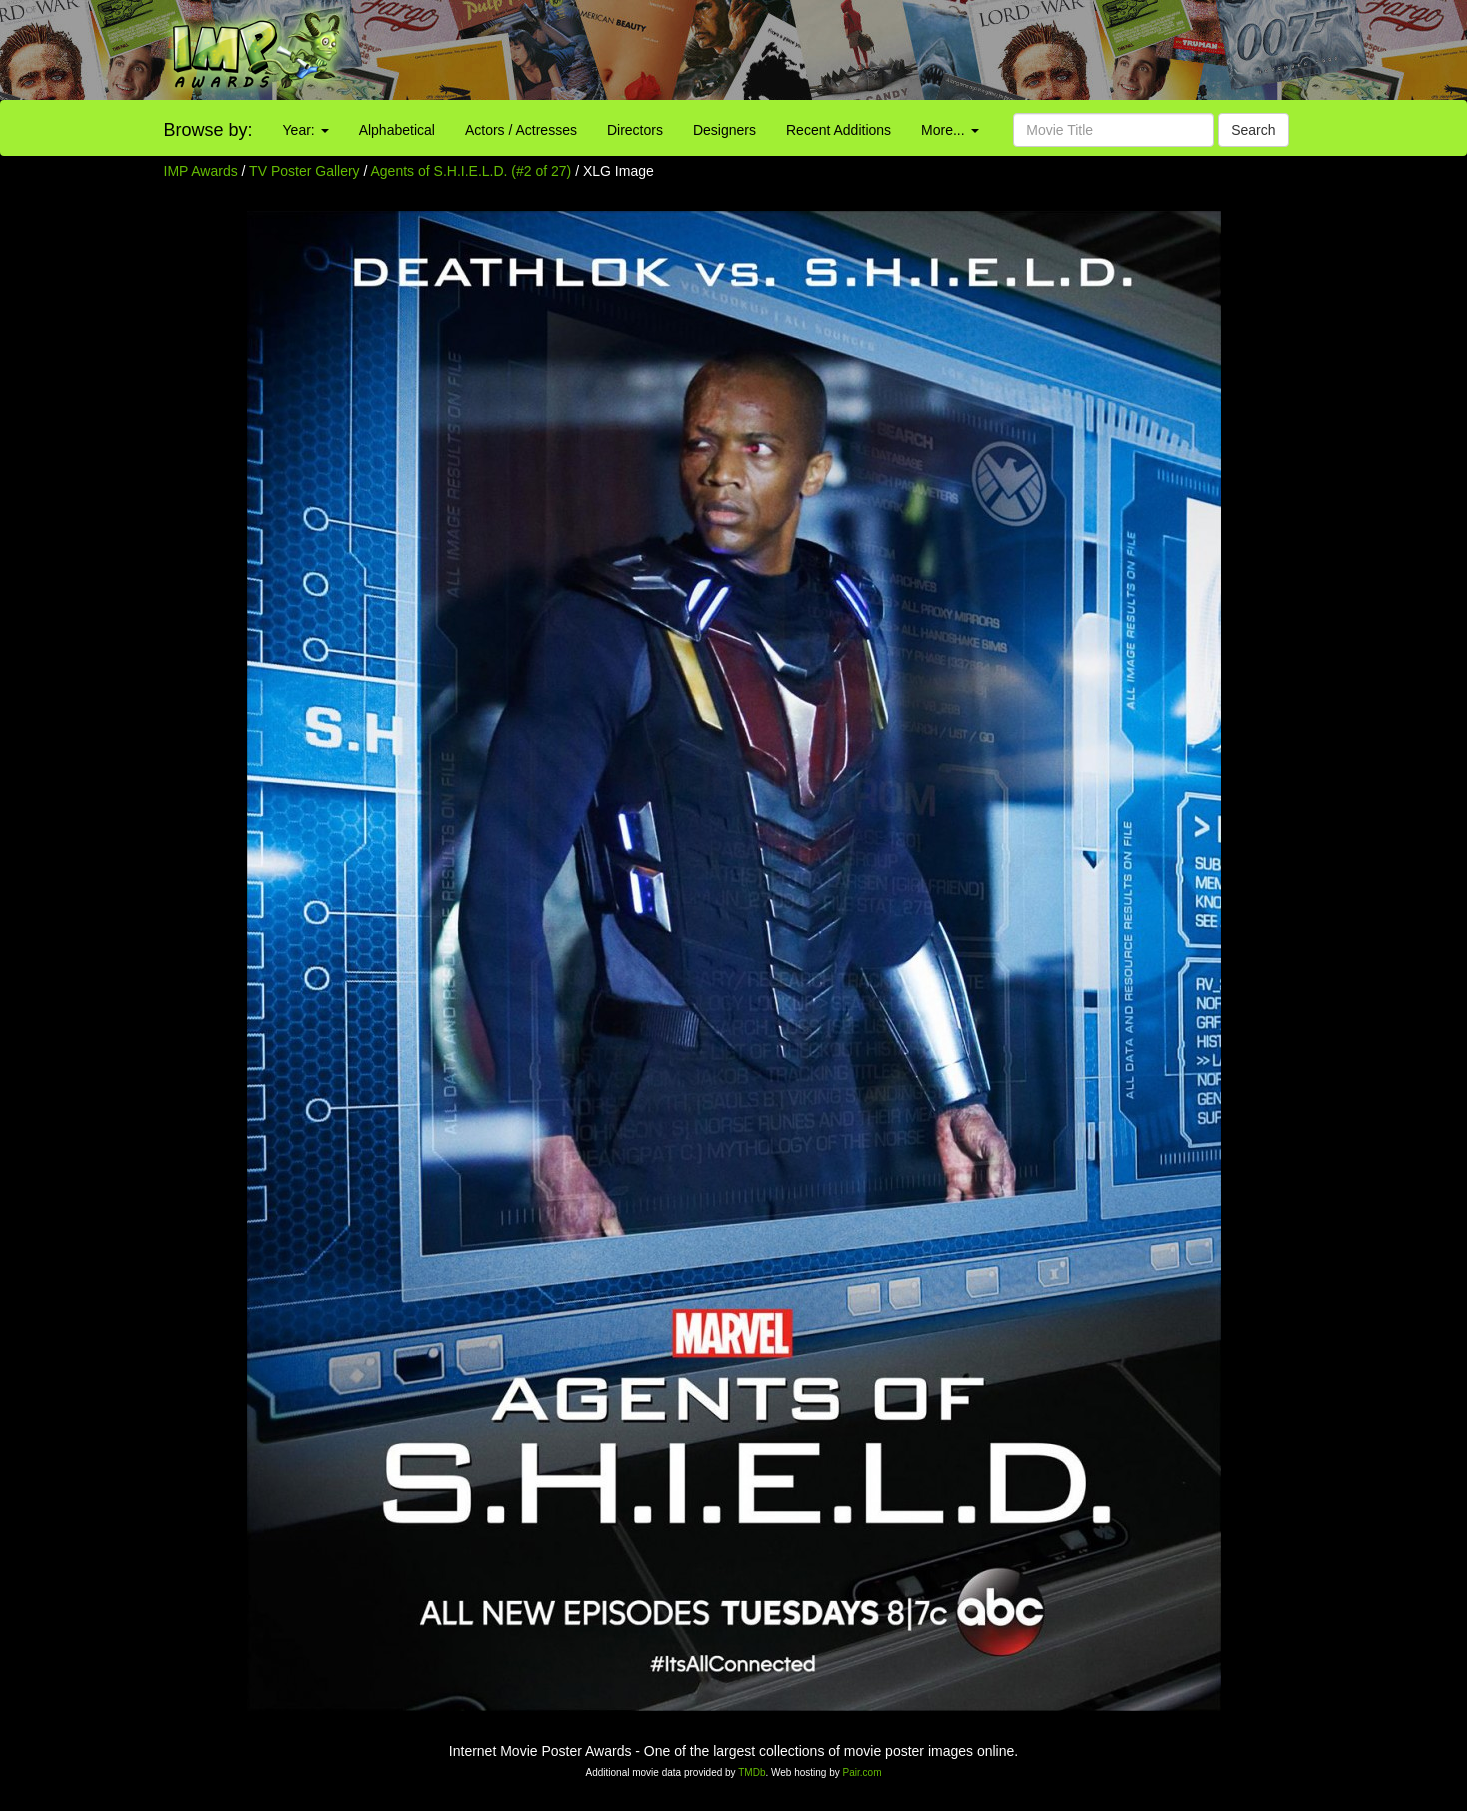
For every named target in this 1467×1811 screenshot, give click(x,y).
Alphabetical (397, 130)
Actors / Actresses (521, 130)
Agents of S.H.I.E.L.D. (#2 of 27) (471, 171)
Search (1253, 130)
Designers (724, 130)
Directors (635, 130)
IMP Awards (201, 171)
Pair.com (862, 1772)
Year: (306, 130)
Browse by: (208, 130)
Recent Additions (838, 130)
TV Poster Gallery (304, 171)
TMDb (751, 1772)
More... (949, 130)
